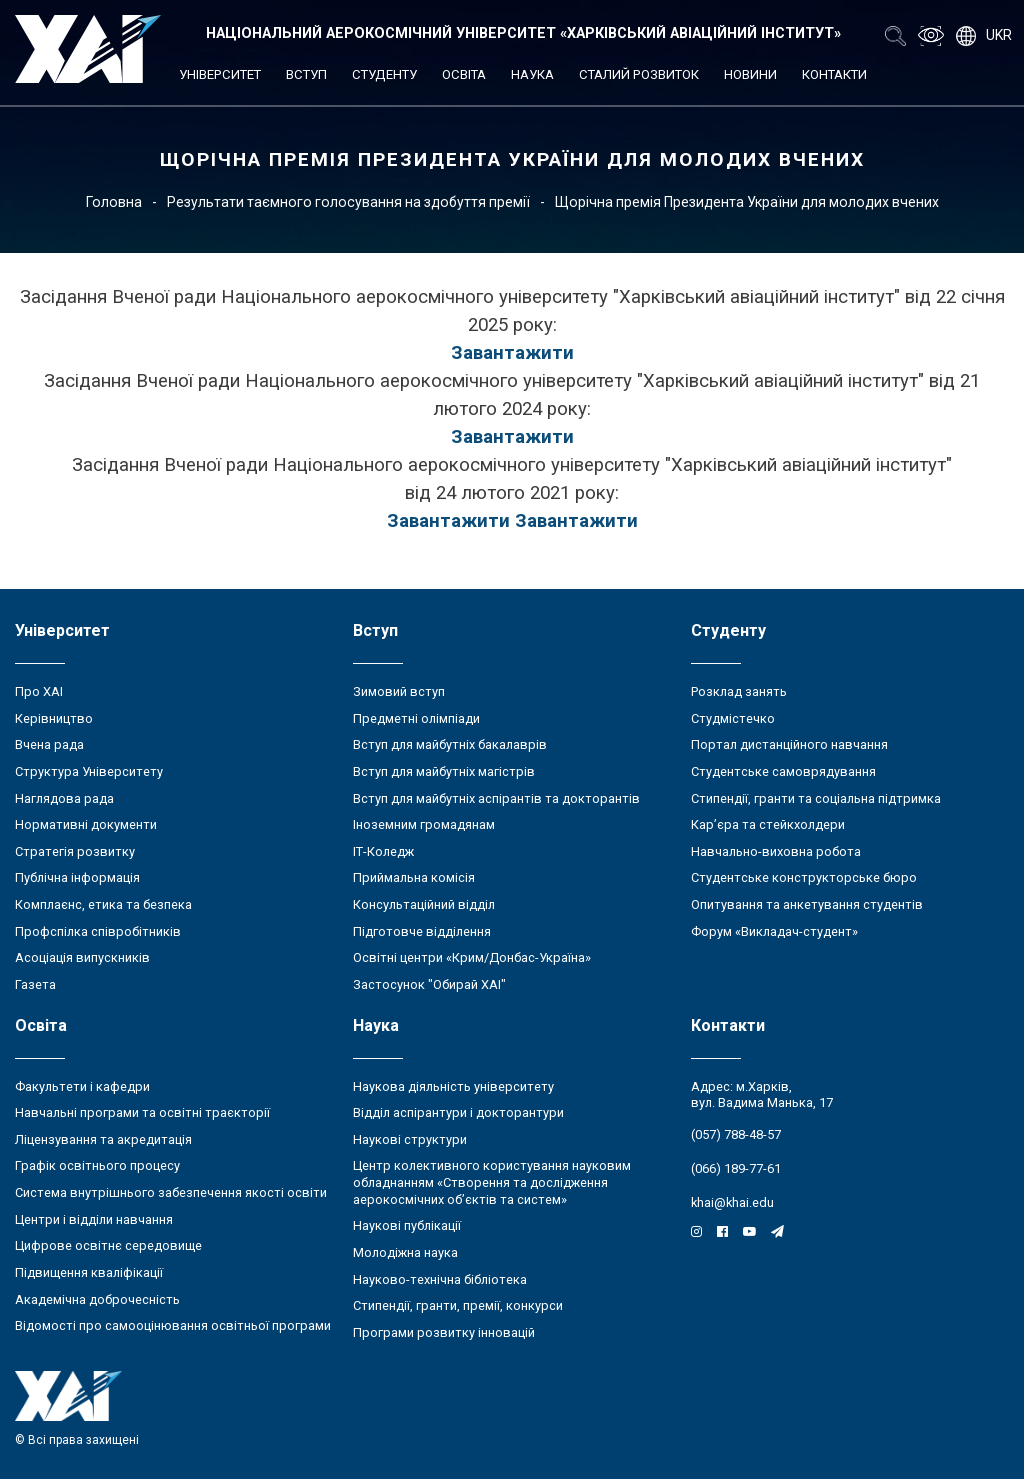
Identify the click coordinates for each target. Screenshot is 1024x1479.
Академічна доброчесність (97, 1299)
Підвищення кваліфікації (89, 1272)
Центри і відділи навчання (94, 1219)
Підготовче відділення (422, 931)
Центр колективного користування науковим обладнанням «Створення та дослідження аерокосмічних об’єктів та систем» (492, 1182)
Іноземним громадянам (424, 824)
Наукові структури (410, 1139)
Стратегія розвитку (75, 851)
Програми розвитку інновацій (444, 1332)
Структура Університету (89, 771)
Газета (35, 984)
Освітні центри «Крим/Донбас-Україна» (472, 957)
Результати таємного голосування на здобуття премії (348, 202)
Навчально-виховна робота (776, 851)
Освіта (464, 74)
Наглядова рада (64, 798)
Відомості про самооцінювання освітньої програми (173, 1325)
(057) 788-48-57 (736, 1134)
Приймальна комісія (414, 877)
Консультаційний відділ (424, 904)
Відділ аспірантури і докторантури (458, 1112)
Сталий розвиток (639, 74)
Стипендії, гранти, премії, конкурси (458, 1305)
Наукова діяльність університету (453, 1086)
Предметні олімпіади (416, 718)
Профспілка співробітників (98, 931)
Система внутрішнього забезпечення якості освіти (171, 1192)
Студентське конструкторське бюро (804, 877)
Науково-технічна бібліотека (440, 1279)
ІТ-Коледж (383, 851)
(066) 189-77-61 (736, 1168)
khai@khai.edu (732, 1202)
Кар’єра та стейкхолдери (768, 824)
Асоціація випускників (82, 957)
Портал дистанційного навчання (789, 744)
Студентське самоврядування (783, 771)
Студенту (384, 74)
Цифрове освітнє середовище (108, 1245)
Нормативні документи (86, 824)
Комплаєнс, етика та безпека (103, 904)
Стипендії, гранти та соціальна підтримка (816, 798)
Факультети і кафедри (82, 1086)
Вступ (306, 74)
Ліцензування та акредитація (103, 1139)
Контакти (834, 74)
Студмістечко (733, 718)
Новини (750, 74)
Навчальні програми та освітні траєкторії (142, 1112)
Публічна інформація (77, 877)
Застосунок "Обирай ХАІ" (429, 984)
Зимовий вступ (399, 691)
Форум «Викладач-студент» (774, 931)
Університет (220, 74)
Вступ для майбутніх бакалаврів (450, 744)
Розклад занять (739, 691)
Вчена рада (49, 744)
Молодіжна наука (405, 1252)
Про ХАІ (39, 691)
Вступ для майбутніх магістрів (444, 771)
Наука (532, 74)
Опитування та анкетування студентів (807, 904)
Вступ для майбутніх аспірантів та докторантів (496, 798)
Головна (114, 202)
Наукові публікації (407, 1225)
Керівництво (54, 718)
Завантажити (512, 353)
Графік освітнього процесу (97, 1165)
